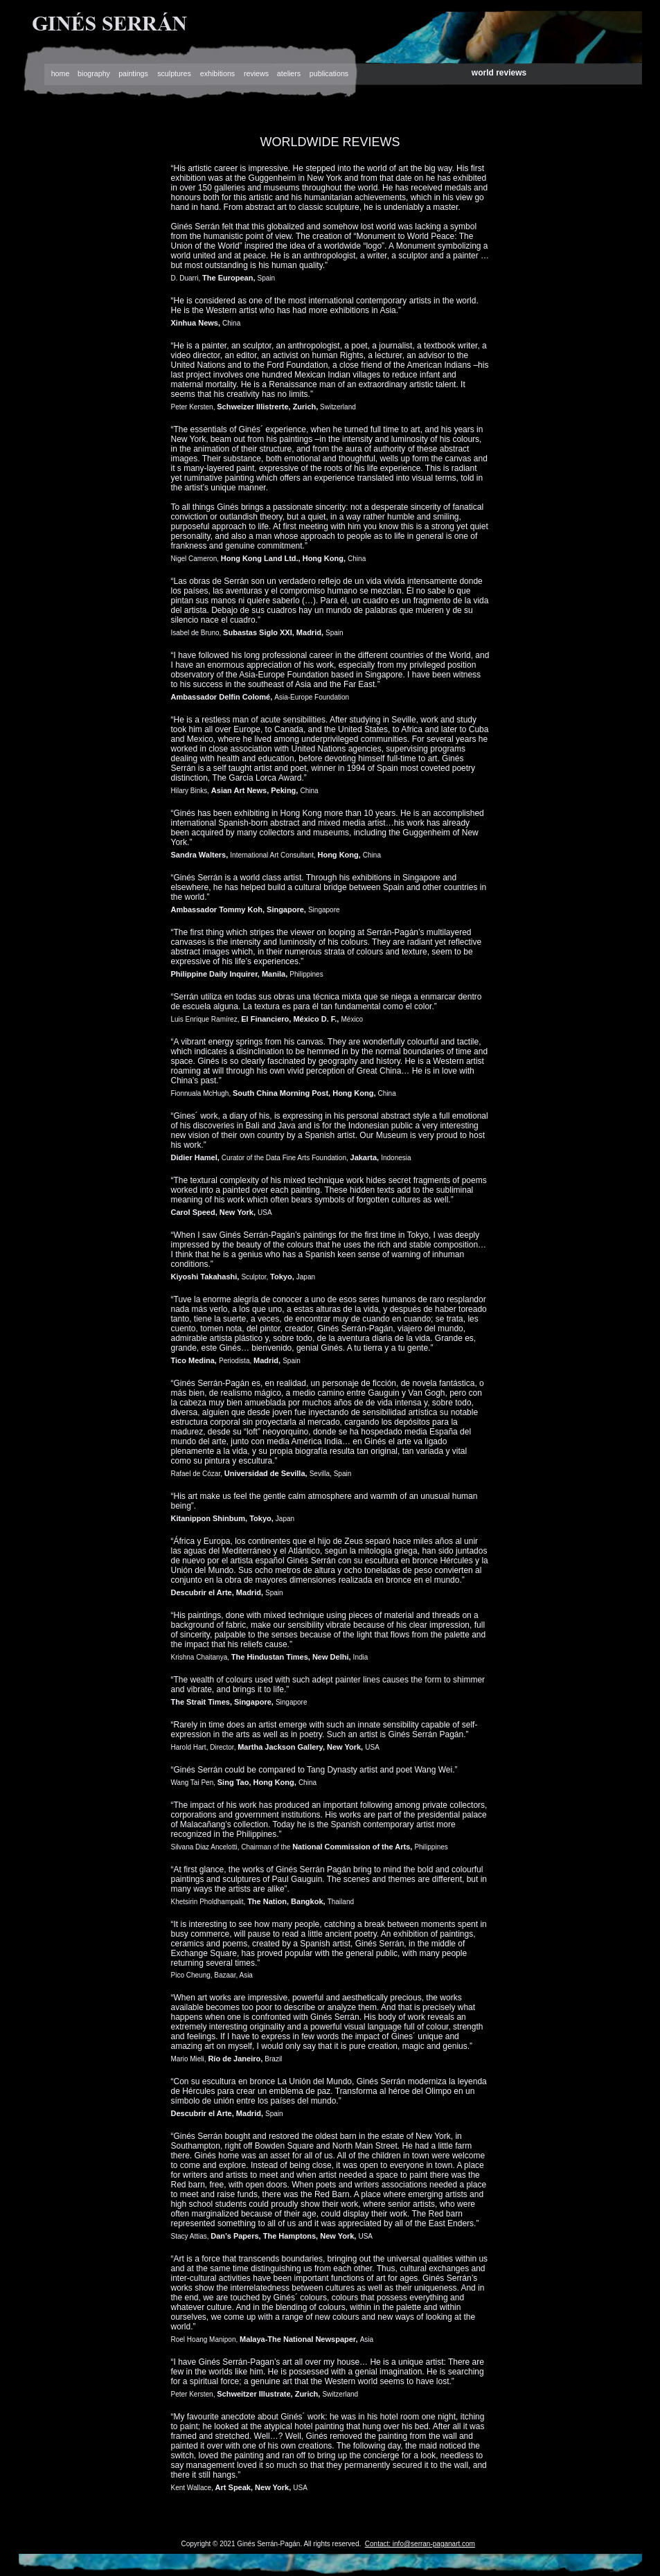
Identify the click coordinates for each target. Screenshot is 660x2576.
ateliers (289, 73)
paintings (133, 73)
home (60, 73)
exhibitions (217, 73)
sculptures (174, 73)
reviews (256, 73)
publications (329, 73)
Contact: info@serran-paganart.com (420, 2544)
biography (94, 73)
